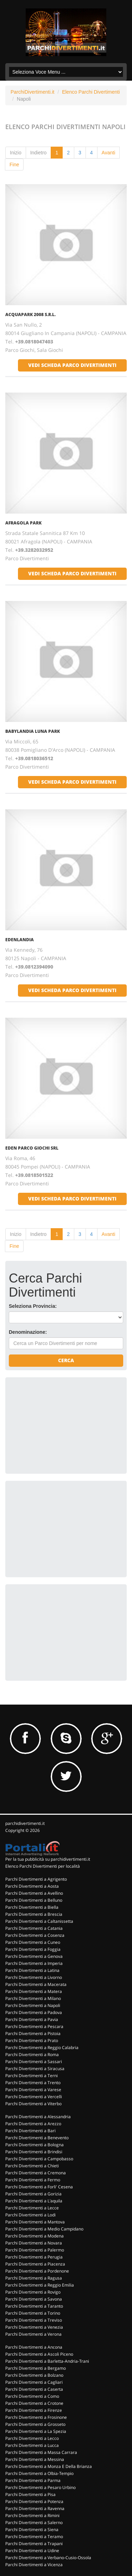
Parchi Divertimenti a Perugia (34, 2257)
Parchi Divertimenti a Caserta (34, 2389)
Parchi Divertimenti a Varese (33, 2090)
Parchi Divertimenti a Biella (31, 1907)
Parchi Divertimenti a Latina (32, 1970)
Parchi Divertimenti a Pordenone (37, 2271)
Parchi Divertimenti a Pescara (34, 2026)
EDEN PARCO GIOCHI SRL (31, 1148)
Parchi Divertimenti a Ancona (33, 2347)
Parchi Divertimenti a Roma (32, 2055)
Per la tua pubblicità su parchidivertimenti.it (47, 1859)
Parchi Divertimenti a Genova (34, 1956)
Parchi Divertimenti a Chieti (32, 2166)
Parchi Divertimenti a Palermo (34, 2250)
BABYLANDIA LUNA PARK (32, 731)
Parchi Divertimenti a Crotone (34, 2403)
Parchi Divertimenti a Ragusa (33, 2278)
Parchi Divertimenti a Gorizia (33, 2194)
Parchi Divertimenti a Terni (31, 2076)
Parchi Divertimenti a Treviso (33, 2320)
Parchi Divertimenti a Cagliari (34, 2382)
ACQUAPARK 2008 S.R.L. (30, 314)
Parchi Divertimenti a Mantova (35, 2222)
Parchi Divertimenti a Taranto (34, 2306)
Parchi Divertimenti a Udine (32, 2551)
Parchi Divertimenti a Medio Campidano (44, 2229)
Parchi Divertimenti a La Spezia (35, 2431)
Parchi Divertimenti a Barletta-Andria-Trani (47, 2361)
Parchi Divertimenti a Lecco (32, 2438)
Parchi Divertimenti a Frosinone (36, 2417)
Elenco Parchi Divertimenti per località (42, 1866)
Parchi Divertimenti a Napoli (32, 2005)
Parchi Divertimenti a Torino (32, 2313)
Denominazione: (28, 1332)
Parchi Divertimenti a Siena (31, 2529)
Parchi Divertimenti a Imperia (34, 1963)
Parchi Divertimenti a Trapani (34, 2544)
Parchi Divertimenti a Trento (33, 2083)
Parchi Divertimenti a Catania (34, 1928)
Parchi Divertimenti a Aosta (32, 1886)
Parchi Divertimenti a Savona (33, 2299)
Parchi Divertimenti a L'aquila (33, 2201)
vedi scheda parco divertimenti (72, 365)
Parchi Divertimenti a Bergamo (35, 2368)
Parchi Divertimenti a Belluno (33, 1900)
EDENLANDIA (19, 940)
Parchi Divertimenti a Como (32, 2396)
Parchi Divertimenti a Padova (33, 2012)
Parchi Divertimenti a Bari (30, 2131)
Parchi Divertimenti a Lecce (32, 2208)
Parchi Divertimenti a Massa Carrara (41, 2452)
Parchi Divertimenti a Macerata (36, 1984)
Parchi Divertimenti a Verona (33, 2334)
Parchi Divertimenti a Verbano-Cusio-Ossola (48, 2558)
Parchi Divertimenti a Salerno (34, 2522)
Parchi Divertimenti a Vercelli (33, 2097)
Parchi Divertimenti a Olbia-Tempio (39, 2473)
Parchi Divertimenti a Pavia (31, 2019)
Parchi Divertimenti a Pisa (30, 2494)
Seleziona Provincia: (33, 1306)
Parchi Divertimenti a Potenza (34, 2501)
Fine (14, 164)
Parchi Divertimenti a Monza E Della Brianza (48, 2466)
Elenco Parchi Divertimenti (91, 92)
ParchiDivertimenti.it (32, 92)
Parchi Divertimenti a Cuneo (32, 1942)
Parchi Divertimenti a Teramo (34, 2537)
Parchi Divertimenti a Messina (34, 2459)
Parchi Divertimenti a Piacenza (35, 2264)
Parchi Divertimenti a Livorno (33, 1977)
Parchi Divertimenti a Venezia (34, 2327)
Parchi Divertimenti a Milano (33, 1998)
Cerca (66, 1360)
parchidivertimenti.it (25, 1823)
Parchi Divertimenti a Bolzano (34, 2375)
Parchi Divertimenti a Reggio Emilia (39, 2285)
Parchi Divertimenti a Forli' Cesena (39, 2187)
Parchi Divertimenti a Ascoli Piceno (39, 2354)
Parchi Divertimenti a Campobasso (39, 2159)
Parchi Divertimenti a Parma (33, 2480)
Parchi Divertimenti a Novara (33, 2243)
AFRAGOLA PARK (23, 523)
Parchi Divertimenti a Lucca (32, 2445)
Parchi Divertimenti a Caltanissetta (39, 1921)
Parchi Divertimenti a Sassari (33, 2062)
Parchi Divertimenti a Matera (33, 1991)
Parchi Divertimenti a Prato (31, 2040)
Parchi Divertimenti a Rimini (32, 2515)
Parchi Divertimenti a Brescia (33, 1914)
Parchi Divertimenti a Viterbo (33, 2104)
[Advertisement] (61, 1424)
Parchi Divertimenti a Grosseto (35, 2424)
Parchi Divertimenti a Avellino (34, 1893)
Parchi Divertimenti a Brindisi (33, 2152)
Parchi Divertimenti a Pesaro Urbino (40, 2487)
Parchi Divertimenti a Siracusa (34, 2069)
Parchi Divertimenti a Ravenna (34, 2508)
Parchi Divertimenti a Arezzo (33, 2124)
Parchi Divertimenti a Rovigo (33, 2292)
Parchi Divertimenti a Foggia (33, 1949)
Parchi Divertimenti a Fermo (32, 2180)
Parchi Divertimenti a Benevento (37, 2138)
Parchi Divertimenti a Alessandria (38, 2117)
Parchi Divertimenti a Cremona (35, 2173)
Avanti (108, 152)
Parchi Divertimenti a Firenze (33, 2410)
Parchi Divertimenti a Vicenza (34, 2565)
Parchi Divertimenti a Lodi (30, 2215)
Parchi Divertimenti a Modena (34, 2236)
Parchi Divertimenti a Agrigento (36, 1879)
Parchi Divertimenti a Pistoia (33, 2033)
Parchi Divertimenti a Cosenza (34, 1935)
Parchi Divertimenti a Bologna (34, 2145)
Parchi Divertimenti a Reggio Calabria (41, 2047)
